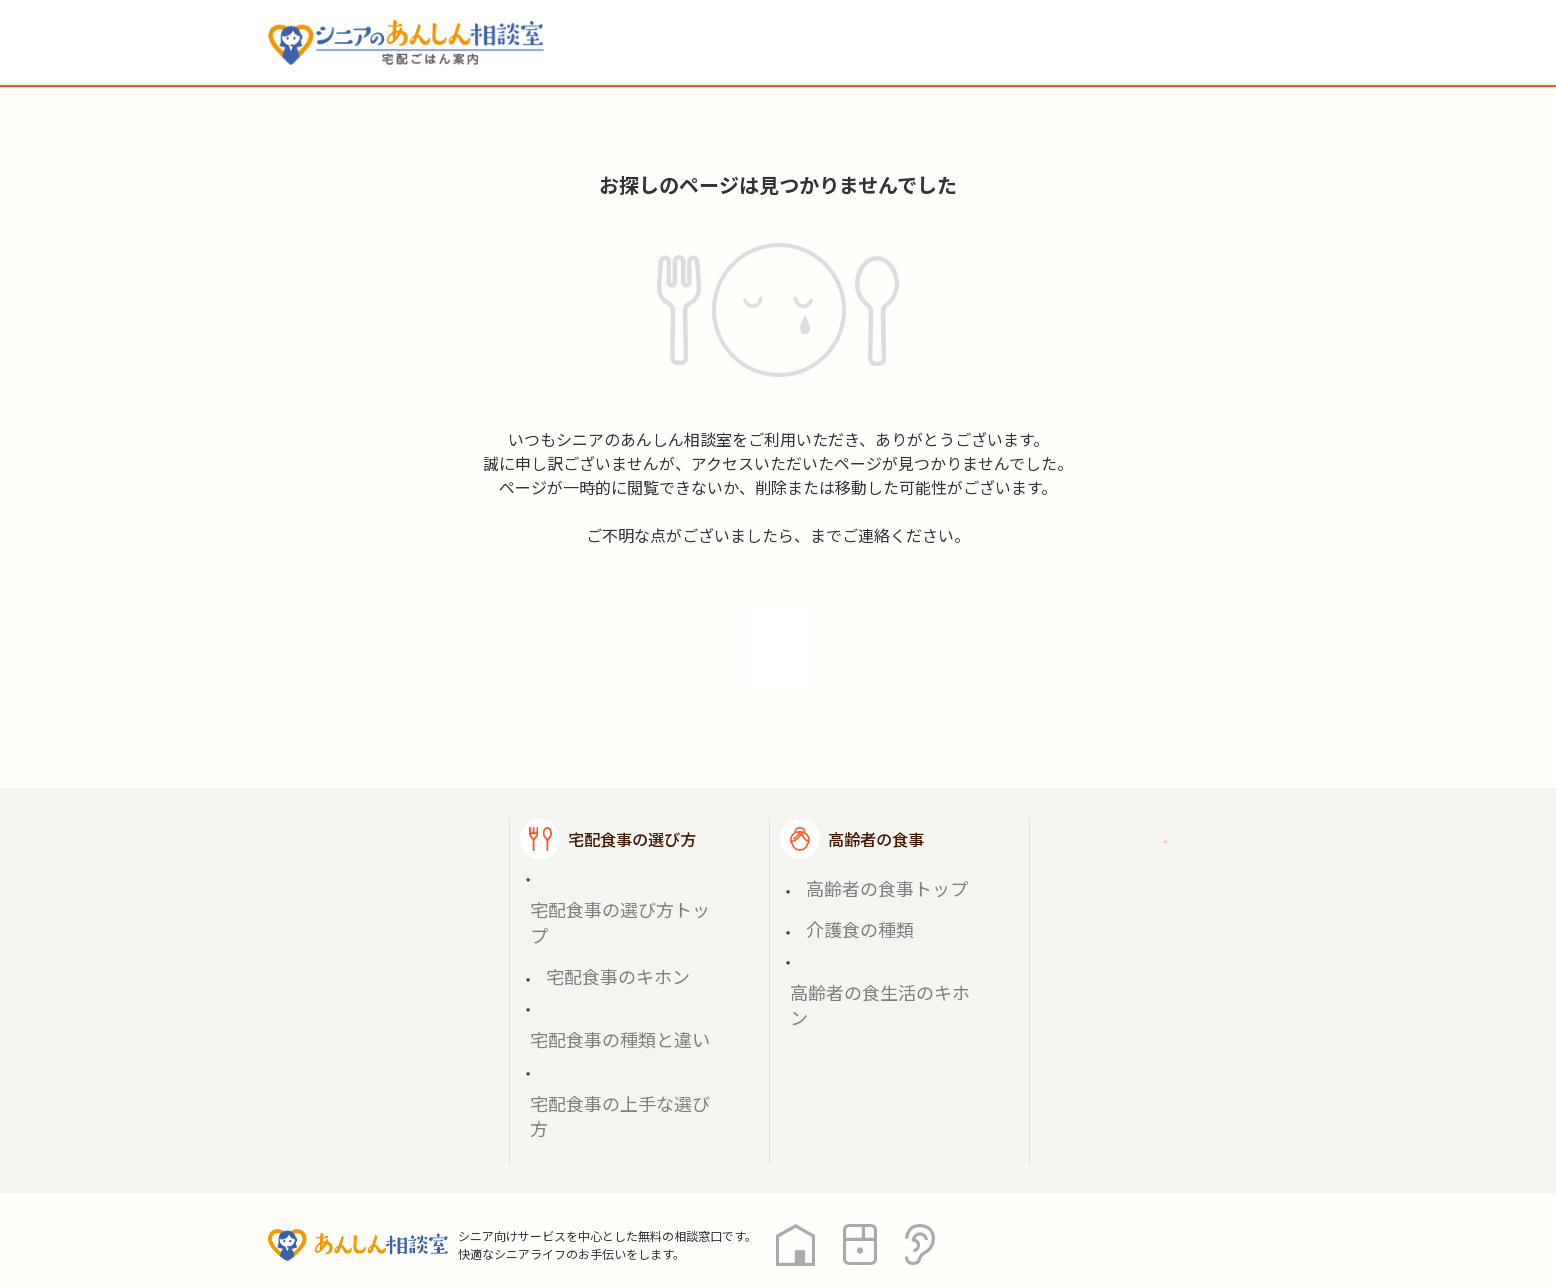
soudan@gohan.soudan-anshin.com (810, 535)
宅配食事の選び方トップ (615, 848)
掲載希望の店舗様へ (1160, 856)
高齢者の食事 (876, 807)
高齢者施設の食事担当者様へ (1176, 917)
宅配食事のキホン (594, 872)
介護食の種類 (840, 872)
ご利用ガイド (1136, 807)
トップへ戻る (778, 631)
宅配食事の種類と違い (608, 895)
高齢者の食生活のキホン (875, 895)
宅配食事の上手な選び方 (615, 918)
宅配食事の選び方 (632, 807)
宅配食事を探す (372, 858)
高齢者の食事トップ (861, 848)
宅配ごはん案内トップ (396, 807)
